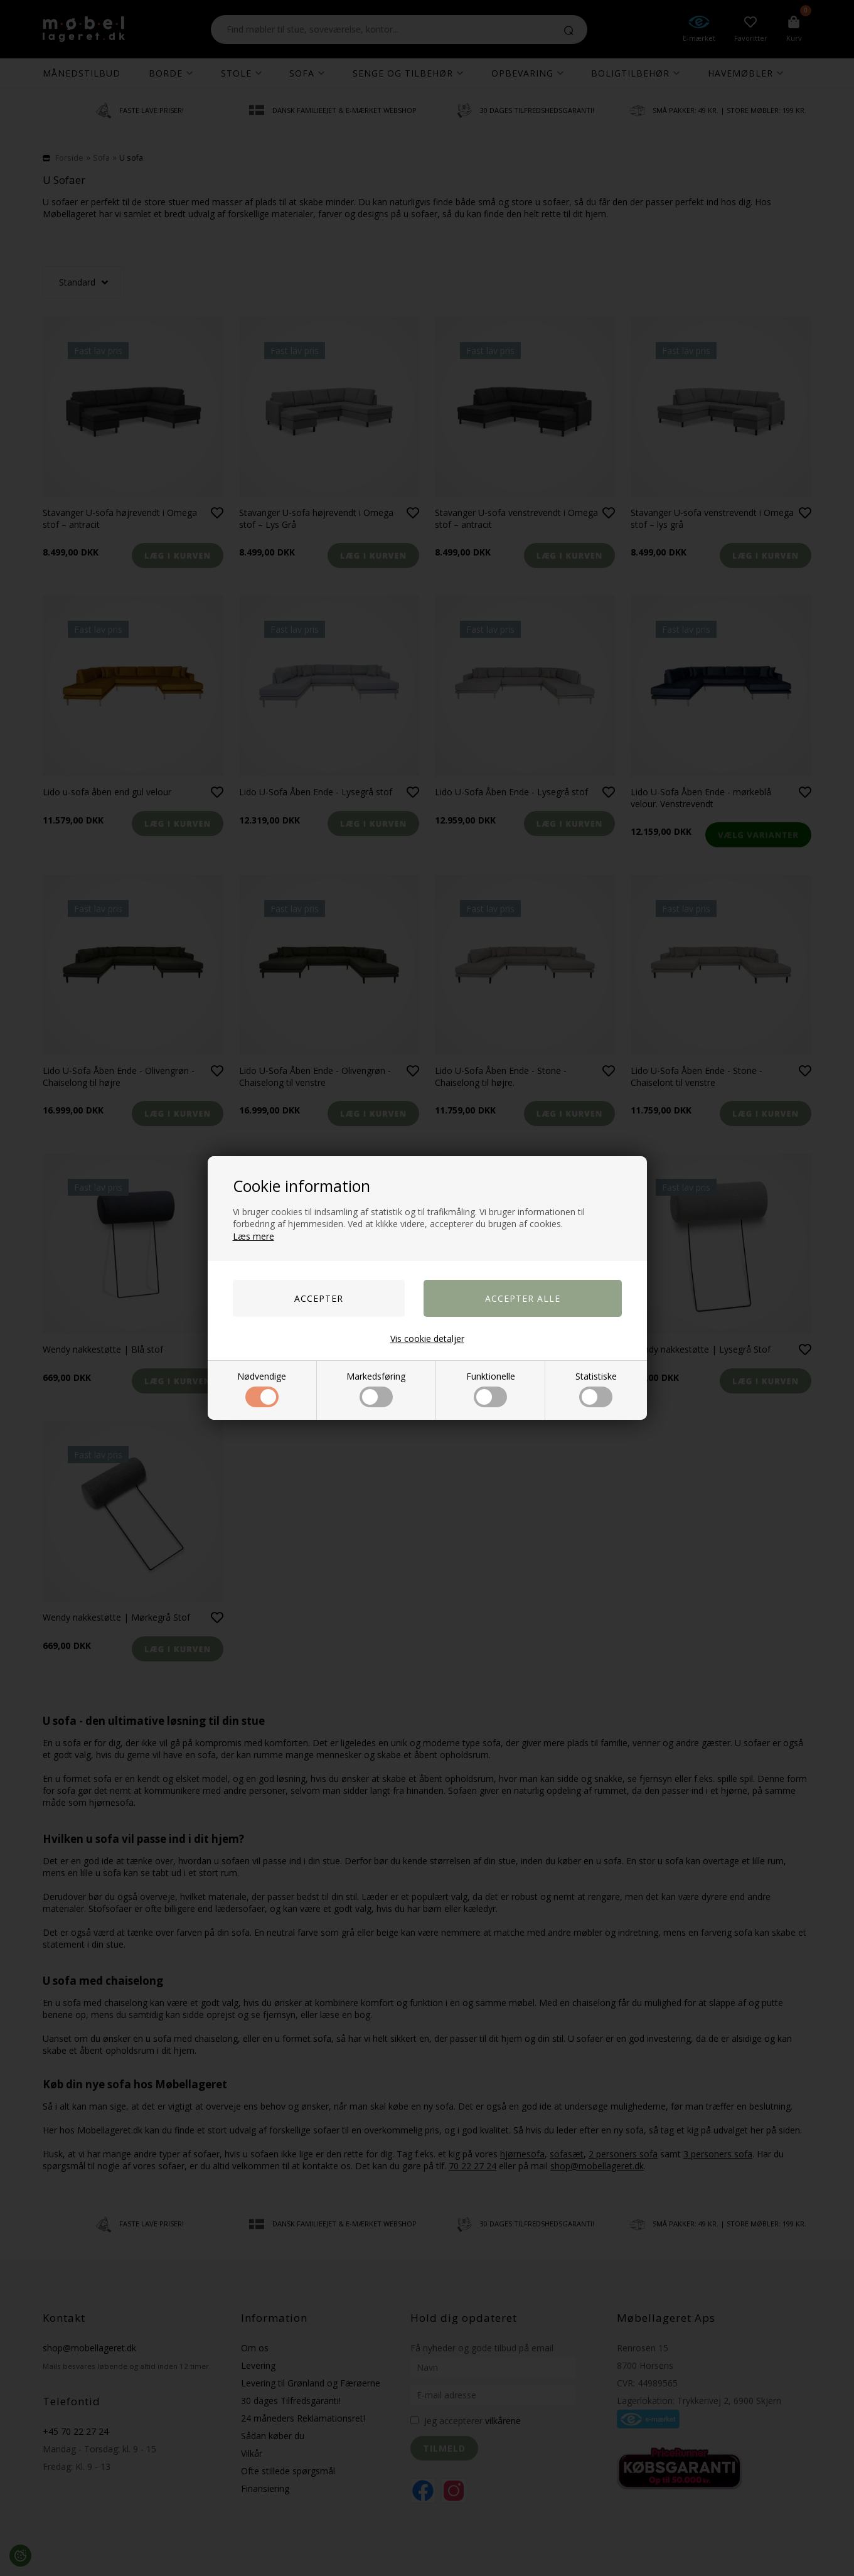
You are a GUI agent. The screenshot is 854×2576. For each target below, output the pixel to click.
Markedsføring (375, 1388)
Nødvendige (261, 1388)
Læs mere (253, 1236)
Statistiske (596, 1388)
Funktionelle (490, 1388)
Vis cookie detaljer (427, 1338)
